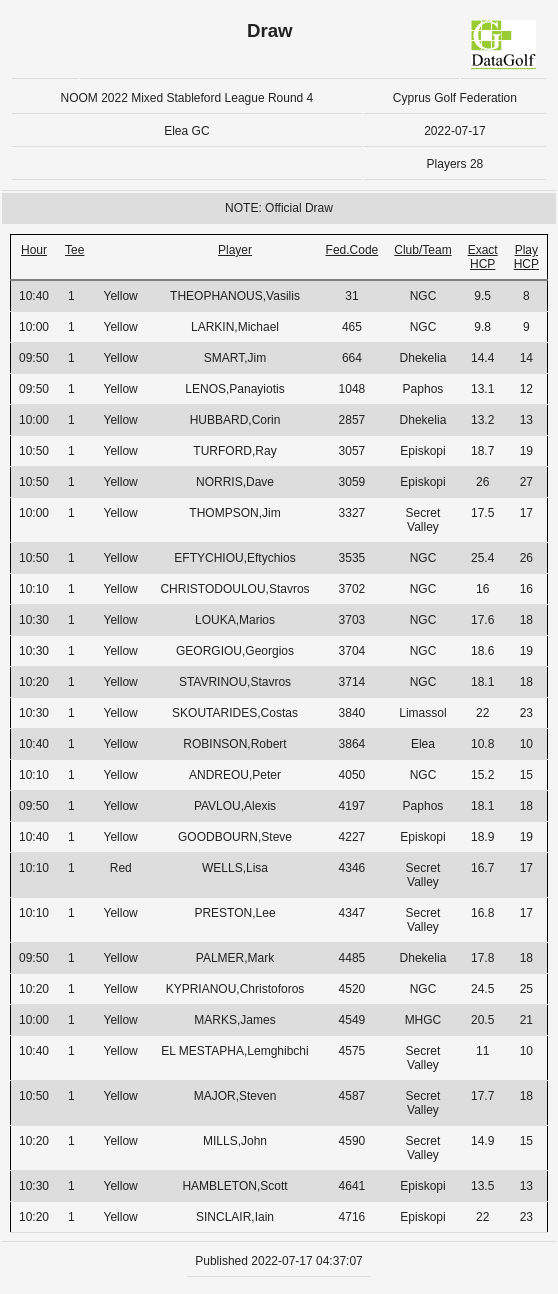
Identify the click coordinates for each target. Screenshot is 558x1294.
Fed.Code (352, 250)
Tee (74, 250)
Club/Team (422, 250)
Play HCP (526, 257)
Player (235, 250)
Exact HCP (483, 257)
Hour (34, 250)
